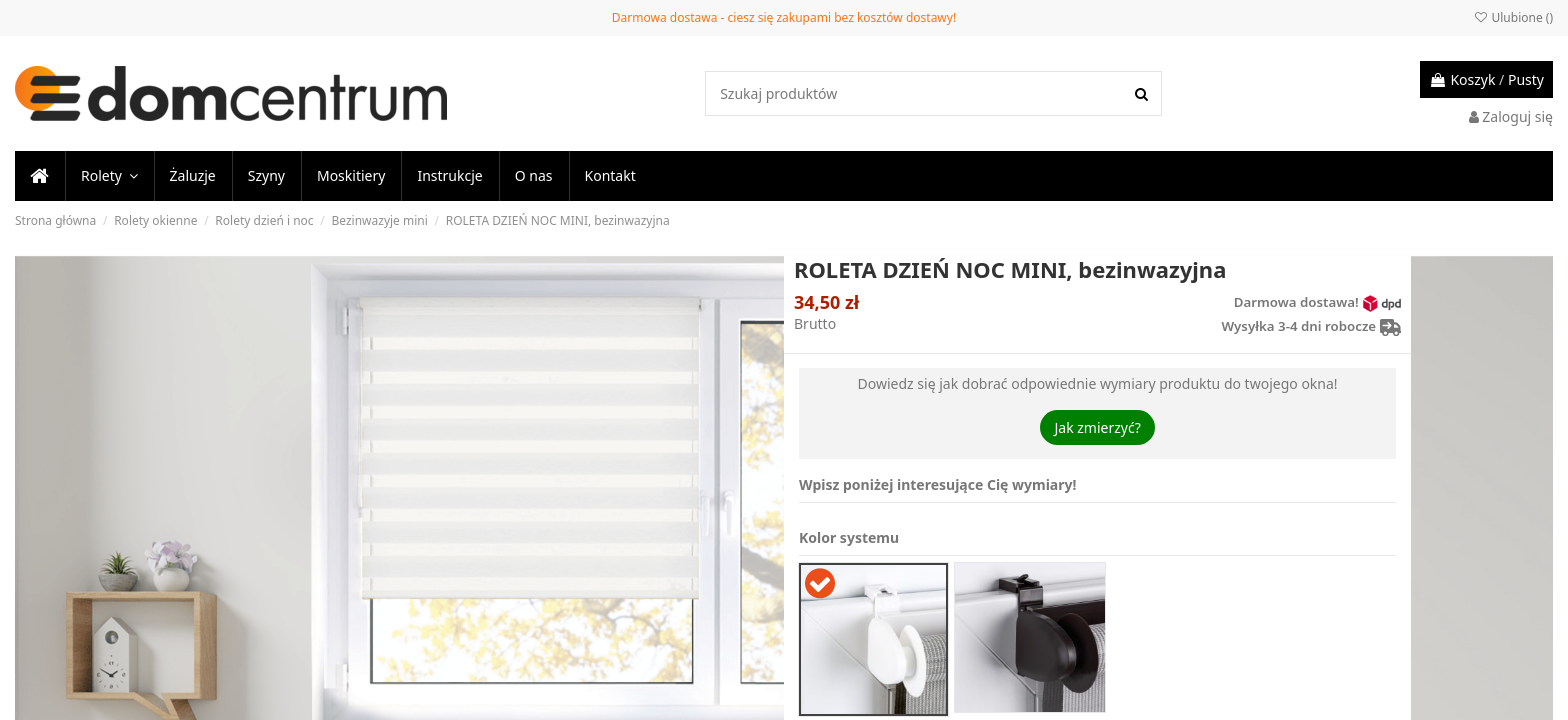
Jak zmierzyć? (1097, 427)
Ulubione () (1513, 17)
